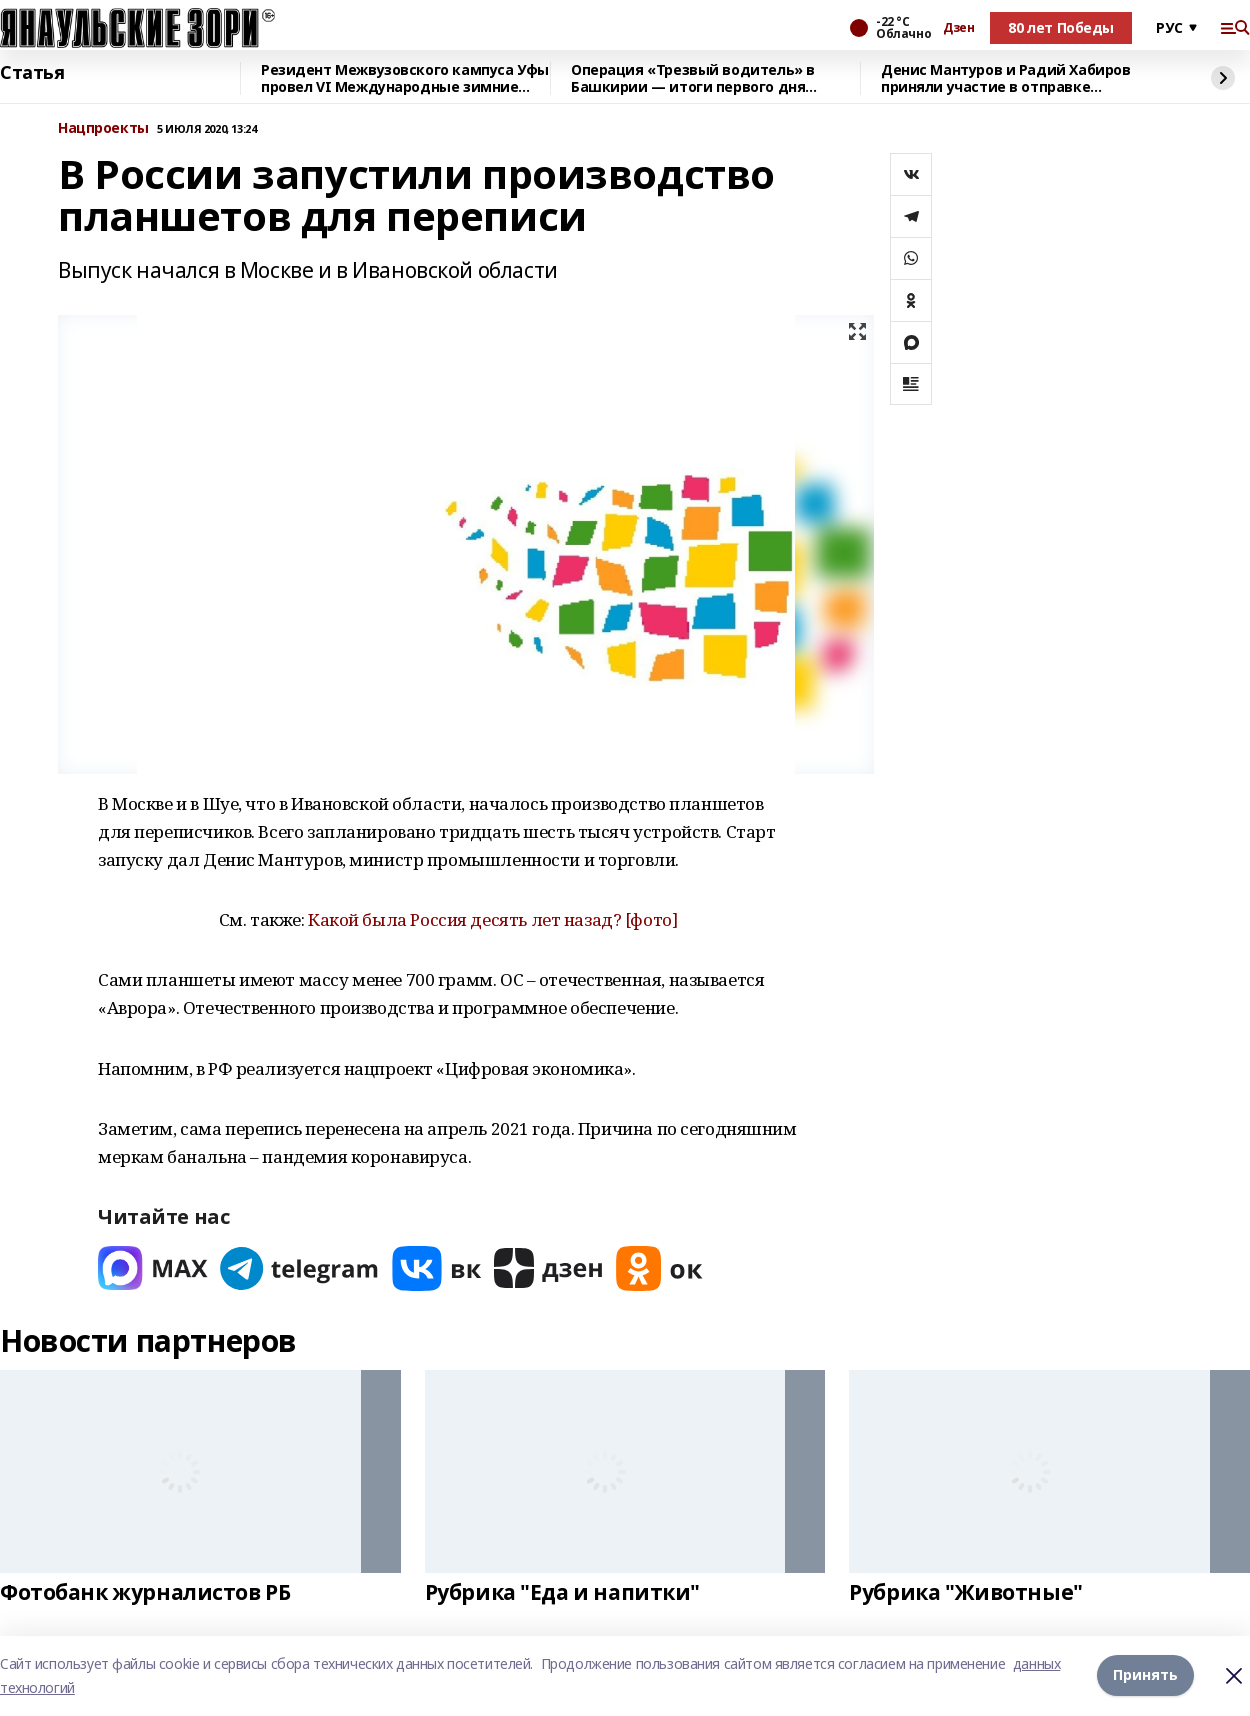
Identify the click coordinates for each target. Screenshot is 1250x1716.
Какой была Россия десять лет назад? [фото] (492, 919)
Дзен (958, 28)
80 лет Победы (1061, 27)
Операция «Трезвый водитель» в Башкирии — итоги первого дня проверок (693, 78)
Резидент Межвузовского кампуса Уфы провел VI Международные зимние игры (405, 78)
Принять (1145, 1675)
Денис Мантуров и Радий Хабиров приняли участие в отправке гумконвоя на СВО (1005, 78)
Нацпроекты (103, 128)
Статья (32, 73)
